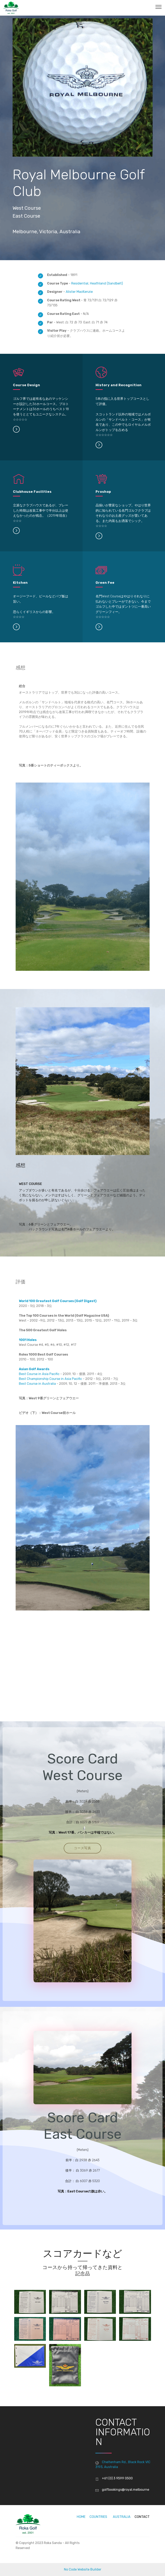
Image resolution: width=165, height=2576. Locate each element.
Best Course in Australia (37, 1384)
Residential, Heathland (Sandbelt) (97, 283)
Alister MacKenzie (79, 292)
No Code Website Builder (82, 2569)
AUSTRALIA (121, 2517)
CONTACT (142, 2517)
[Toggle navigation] (158, 7)
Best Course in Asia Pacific (39, 1374)
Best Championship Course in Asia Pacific (50, 1379)
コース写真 (82, 1848)
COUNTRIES (98, 2517)
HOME (81, 2517)
